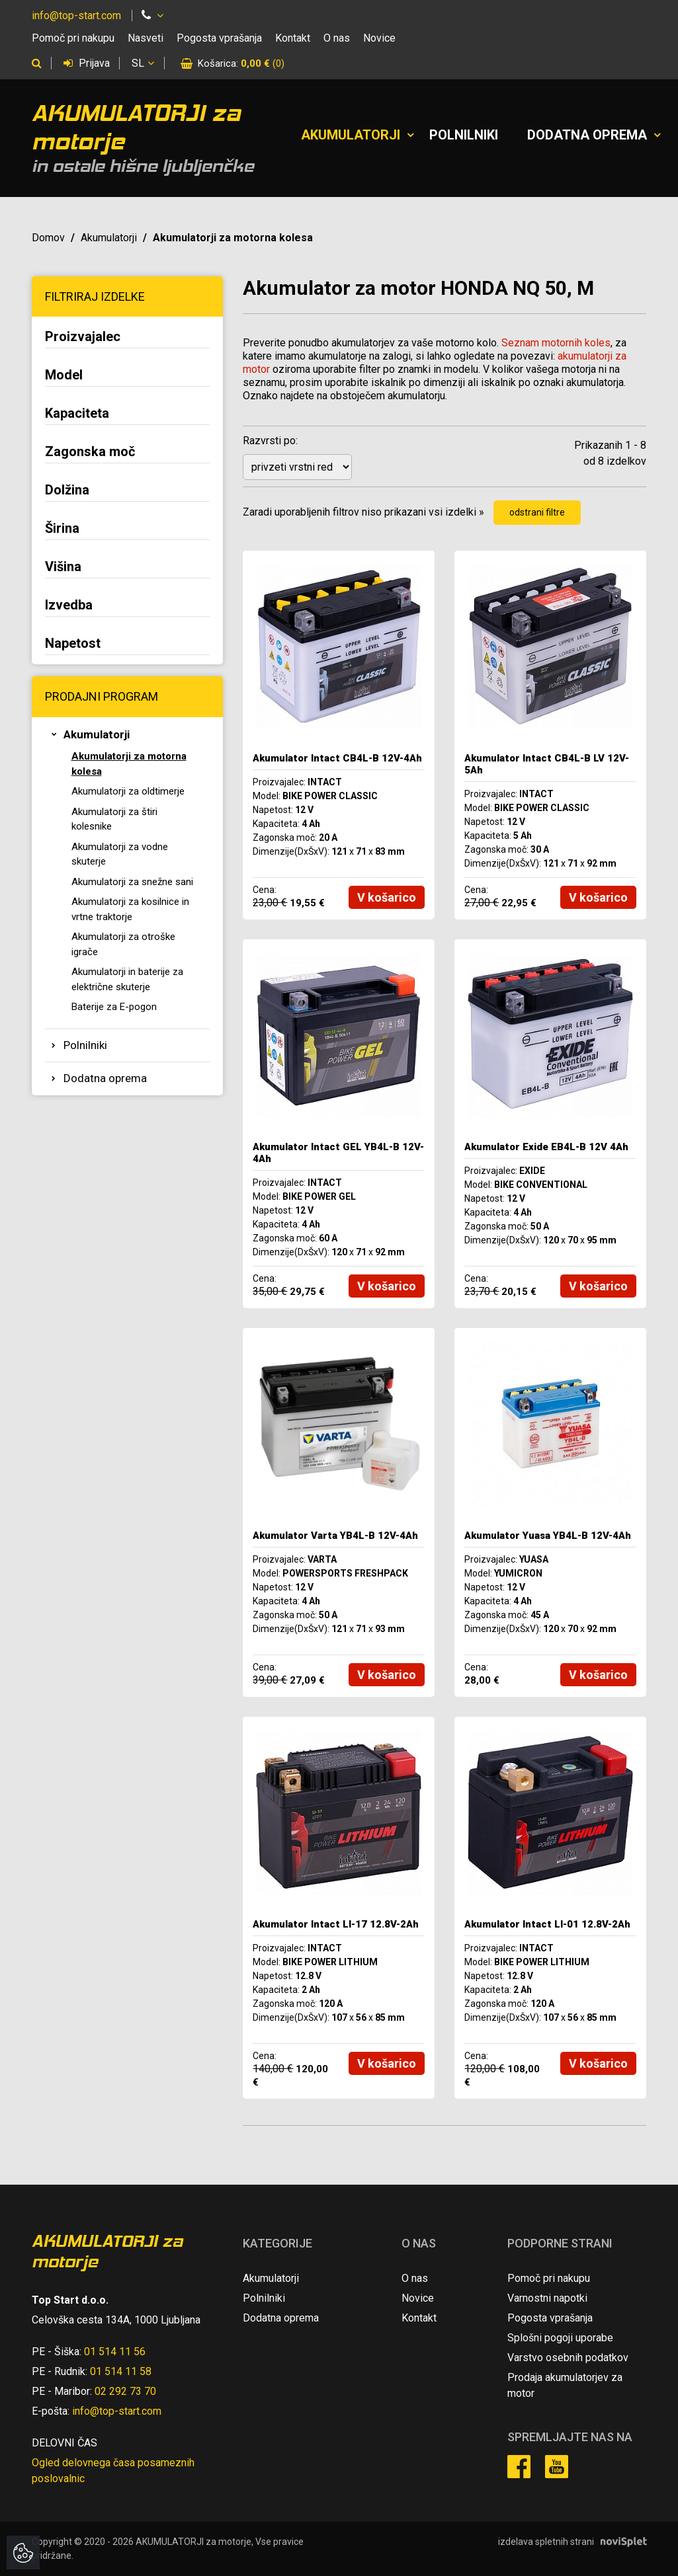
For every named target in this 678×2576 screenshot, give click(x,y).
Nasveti (145, 38)
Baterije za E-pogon (114, 1007)
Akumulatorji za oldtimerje (128, 791)
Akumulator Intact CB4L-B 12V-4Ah (337, 758)
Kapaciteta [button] (77, 413)
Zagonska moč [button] (90, 451)
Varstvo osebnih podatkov (567, 2357)
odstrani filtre (537, 512)
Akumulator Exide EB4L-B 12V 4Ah (546, 1147)
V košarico (386, 897)
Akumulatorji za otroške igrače (123, 944)
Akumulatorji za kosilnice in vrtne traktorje (130, 909)
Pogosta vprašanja (219, 38)
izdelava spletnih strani (546, 2541)
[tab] (127, 338)
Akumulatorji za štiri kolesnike (114, 819)
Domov (48, 237)
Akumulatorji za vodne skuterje (119, 854)
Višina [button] (63, 566)
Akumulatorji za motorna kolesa (129, 763)
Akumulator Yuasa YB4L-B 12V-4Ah (547, 1536)
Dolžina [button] (67, 490)
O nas (336, 38)
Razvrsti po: (270, 440)
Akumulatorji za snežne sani (132, 882)
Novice (379, 38)
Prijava (87, 63)
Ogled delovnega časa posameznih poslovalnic (113, 2470)
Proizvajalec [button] (82, 336)
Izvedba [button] (69, 605)
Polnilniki (463, 135)
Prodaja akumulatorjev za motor (564, 2385)
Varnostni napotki (547, 2298)
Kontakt (292, 38)
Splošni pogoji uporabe (560, 2337)
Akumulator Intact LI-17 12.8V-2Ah (336, 1924)
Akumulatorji (350, 135)
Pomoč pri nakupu (73, 38)
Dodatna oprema (587, 135)
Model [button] (64, 375)
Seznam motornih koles (556, 342)
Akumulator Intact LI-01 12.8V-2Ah (547, 1924)
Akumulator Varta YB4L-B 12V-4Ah (335, 1536)
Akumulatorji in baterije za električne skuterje (127, 979)
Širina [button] (62, 528)
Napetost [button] (73, 643)
